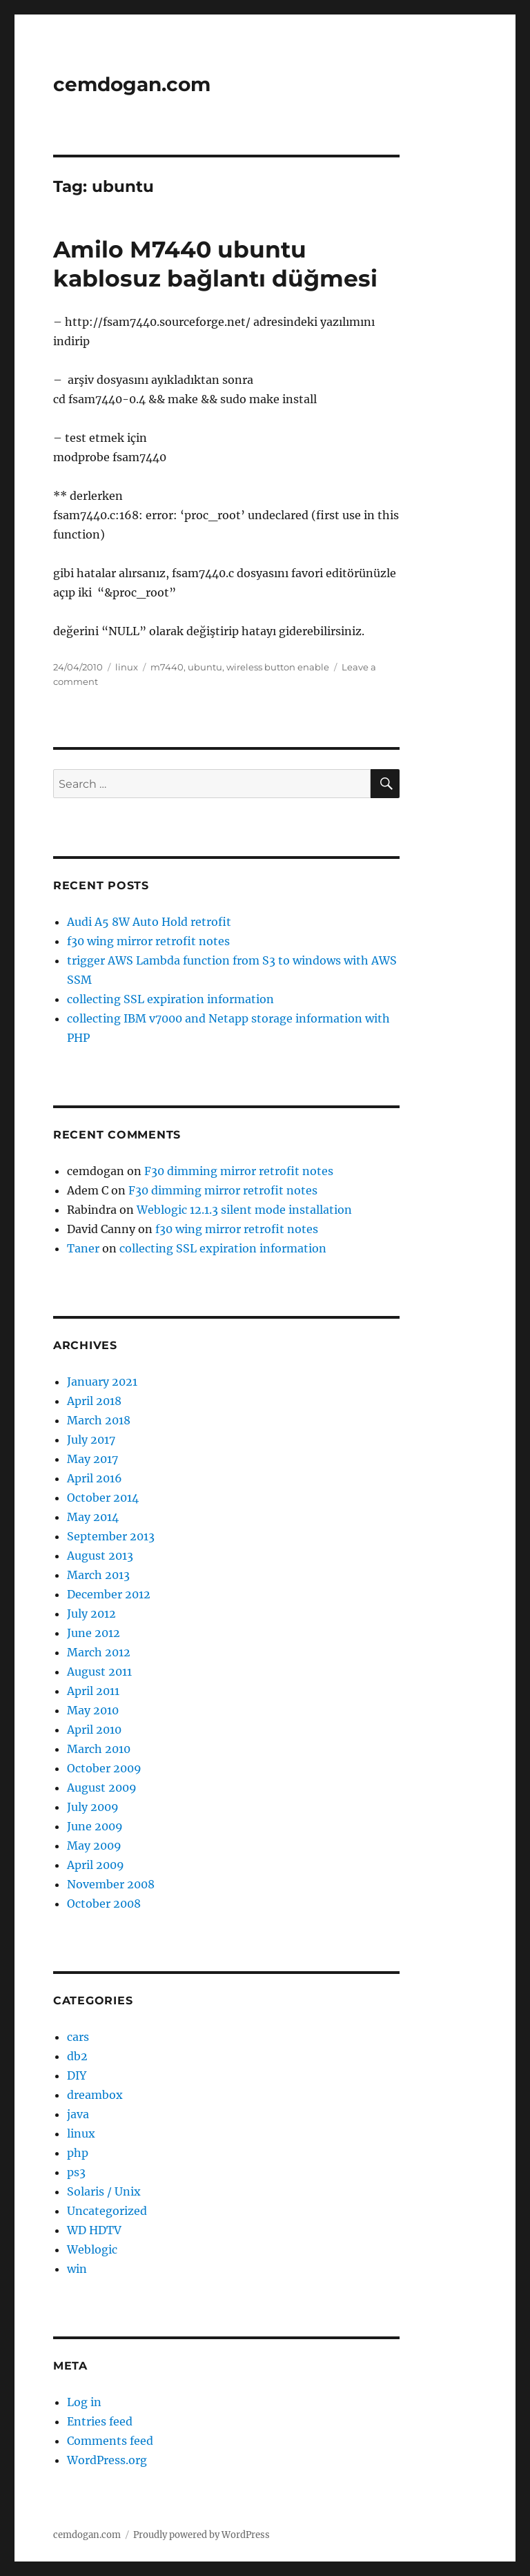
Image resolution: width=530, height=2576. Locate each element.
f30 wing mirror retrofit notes (148, 941)
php (77, 2153)
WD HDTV (94, 2230)
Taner (83, 1248)
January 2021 (102, 1381)
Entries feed (99, 2421)
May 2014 (93, 1517)
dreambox (95, 2095)
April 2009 (95, 1865)
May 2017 (92, 1459)
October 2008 (104, 1903)
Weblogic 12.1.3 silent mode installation (244, 1210)
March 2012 (98, 1652)
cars (78, 2037)
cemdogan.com (131, 84)
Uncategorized (107, 2211)
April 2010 (94, 1729)
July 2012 (91, 1613)
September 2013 (111, 1536)
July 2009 (93, 1807)
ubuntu (205, 666)
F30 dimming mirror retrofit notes (238, 1171)
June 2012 (93, 1633)
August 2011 (99, 1671)
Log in (84, 2402)
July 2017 (91, 1439)
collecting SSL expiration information (170, 999)
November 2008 (111, 1884)
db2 (77, 2056)
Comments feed (110, 2441)
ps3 (76, 2172)
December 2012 (108, 1594)
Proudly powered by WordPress (201, 2535)
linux (126, 666)
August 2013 (100, 1555)
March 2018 (98, 1420)
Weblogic (92, 2249)
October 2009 (104, 1768)
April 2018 (94, 1401)
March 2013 (98, 1575)
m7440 (167, 666)
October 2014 (103, 1497)
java (78, 2114)
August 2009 (102, 1787)
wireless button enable (277, 666)
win (77, 2269)
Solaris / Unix (104, 2191)
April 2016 (94, 1478)
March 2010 (98, 1749)
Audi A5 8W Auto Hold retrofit (149, 922)
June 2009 (95, 1826)
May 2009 (94, 1845)
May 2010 (93, 1710)
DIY (76, 2075)
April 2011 (93, 1691)
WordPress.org (107, 2460)
